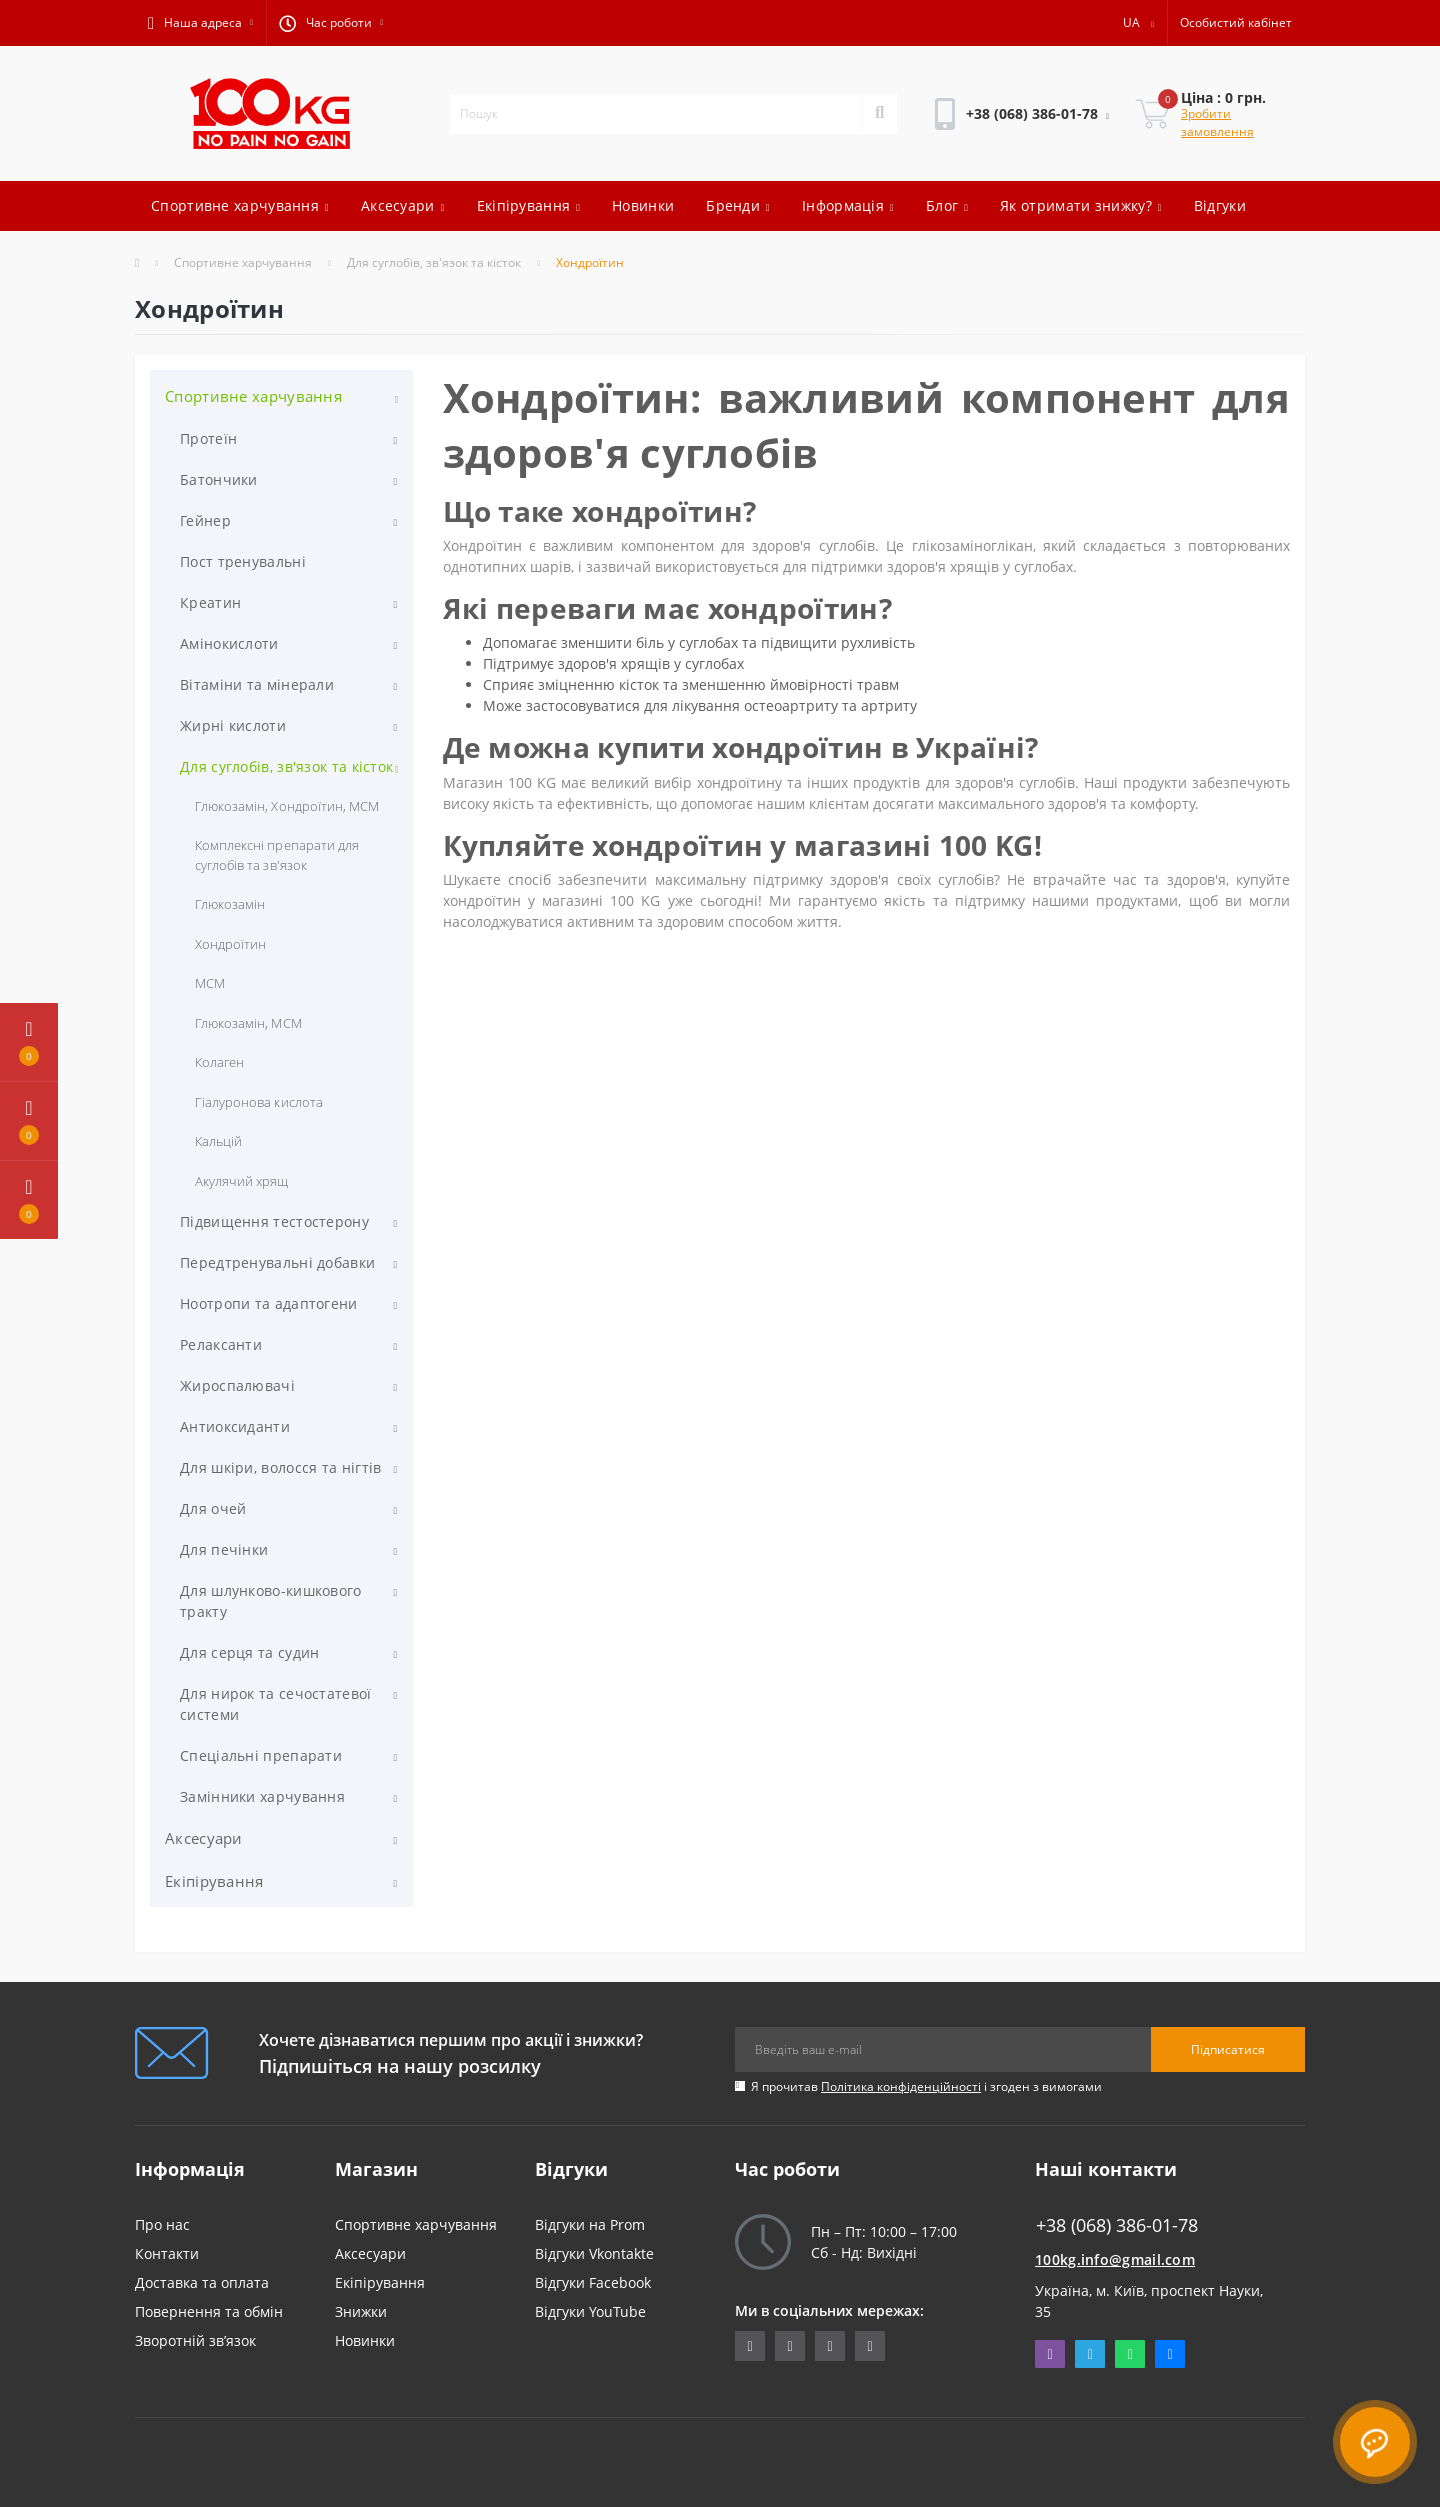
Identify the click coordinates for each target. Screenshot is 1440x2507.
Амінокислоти (229, 643)
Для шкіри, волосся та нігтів (280, 1467)
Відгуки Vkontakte (594, 2253)
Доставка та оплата (202, 2282)
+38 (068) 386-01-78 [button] (1117, 2225)
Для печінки (224, 1549)
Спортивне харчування (240, 205)
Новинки (643, 205)
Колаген (219, 1062)
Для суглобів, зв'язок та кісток (434, 262)
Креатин (210, 602)
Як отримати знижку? (1081, 205)
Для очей (213, 1508)
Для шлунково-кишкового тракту (271, 1601)
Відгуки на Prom (590, 2224)
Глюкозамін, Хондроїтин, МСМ (287, 806)
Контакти (167, 2253)
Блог (947, 205)
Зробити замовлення (1217, 122)
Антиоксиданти (235, 1426)
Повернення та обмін (209, 2311)
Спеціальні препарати (261, 1755)
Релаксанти (221, 1344)
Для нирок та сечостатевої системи (276, 1704)
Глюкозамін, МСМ (248, 1023)
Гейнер (205, 520)
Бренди (738, 205)
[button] (200, 23)
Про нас (162, 2224)
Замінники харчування (262, 1796)
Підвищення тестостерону (274, 1221)
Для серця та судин (249, 1652)
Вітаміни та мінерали (257, 684)
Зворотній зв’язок (195, 2340)
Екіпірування (529, 205)
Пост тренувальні (243, 561)
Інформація (848, 205)
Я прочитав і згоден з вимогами (926, 2086)
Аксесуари (403, 205)
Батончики (219, 479)
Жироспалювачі (237, 1385)
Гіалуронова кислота (259, 1102)
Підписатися (1228, 2049)
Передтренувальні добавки (277, 1262)
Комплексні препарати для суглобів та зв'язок (277, 855)
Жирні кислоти (233, 725)
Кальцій (218, 1141)
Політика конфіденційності (901, 2086)
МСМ (210, 983)
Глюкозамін (230, 904)
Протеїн (208, 438)
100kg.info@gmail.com (1115, 2259)
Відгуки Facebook (593, 2282)
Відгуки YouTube (590, 2311)
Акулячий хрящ (242, 1181)
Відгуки (1220, 205)
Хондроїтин (230, 944)
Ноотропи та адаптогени (269, 1303)
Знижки (361, 2311)
